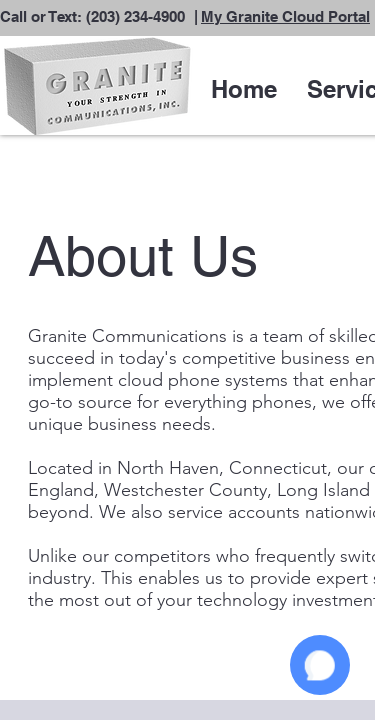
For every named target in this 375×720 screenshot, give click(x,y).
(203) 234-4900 (135, 16)
